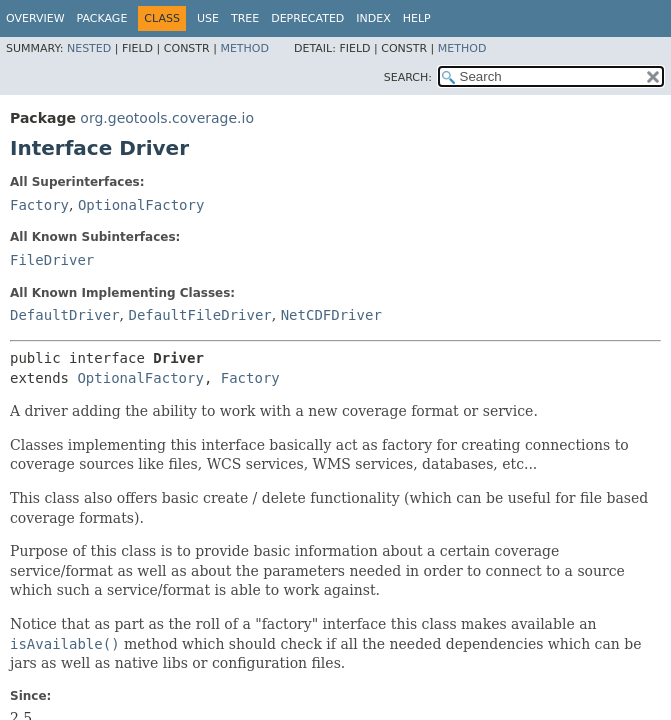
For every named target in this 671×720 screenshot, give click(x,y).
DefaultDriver (65, 315)
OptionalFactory (141, 205)
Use (208, 18)
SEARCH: (408, 77)
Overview (35, 18)
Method (244, 48)
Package (102, 18)
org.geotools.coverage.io (167, 118)
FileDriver (52, 260)
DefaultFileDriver (199, 315)
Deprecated (307, 18)
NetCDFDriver (331, 315)
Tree (245, 18)
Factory (39, 205)
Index (373, 18)
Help (417, 18)
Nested (89, 48)
